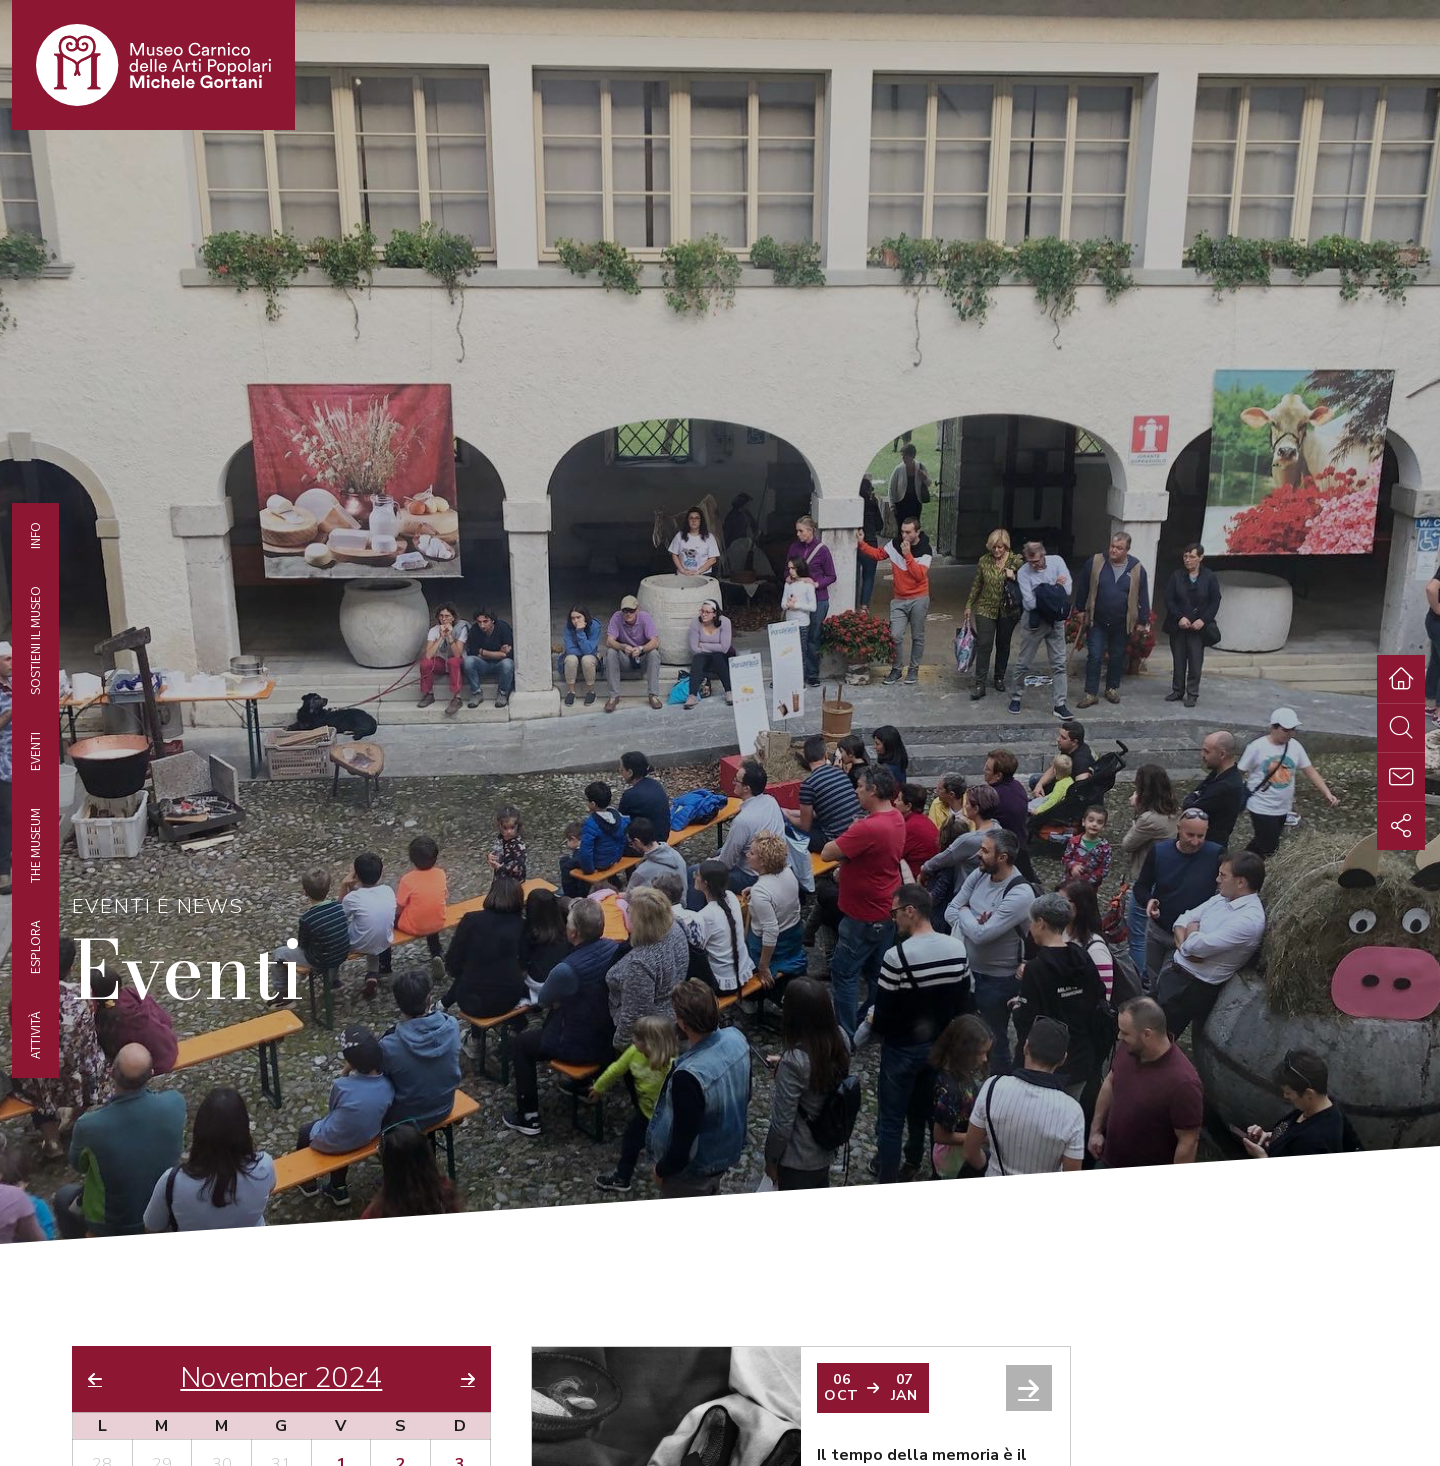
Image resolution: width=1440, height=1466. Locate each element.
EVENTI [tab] (35, 751)
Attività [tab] (35, 1035)
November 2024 (281, 1379)
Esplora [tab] (35, 947)
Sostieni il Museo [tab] (35, 640)
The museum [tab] (35, 845)
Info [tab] (35, 535)
